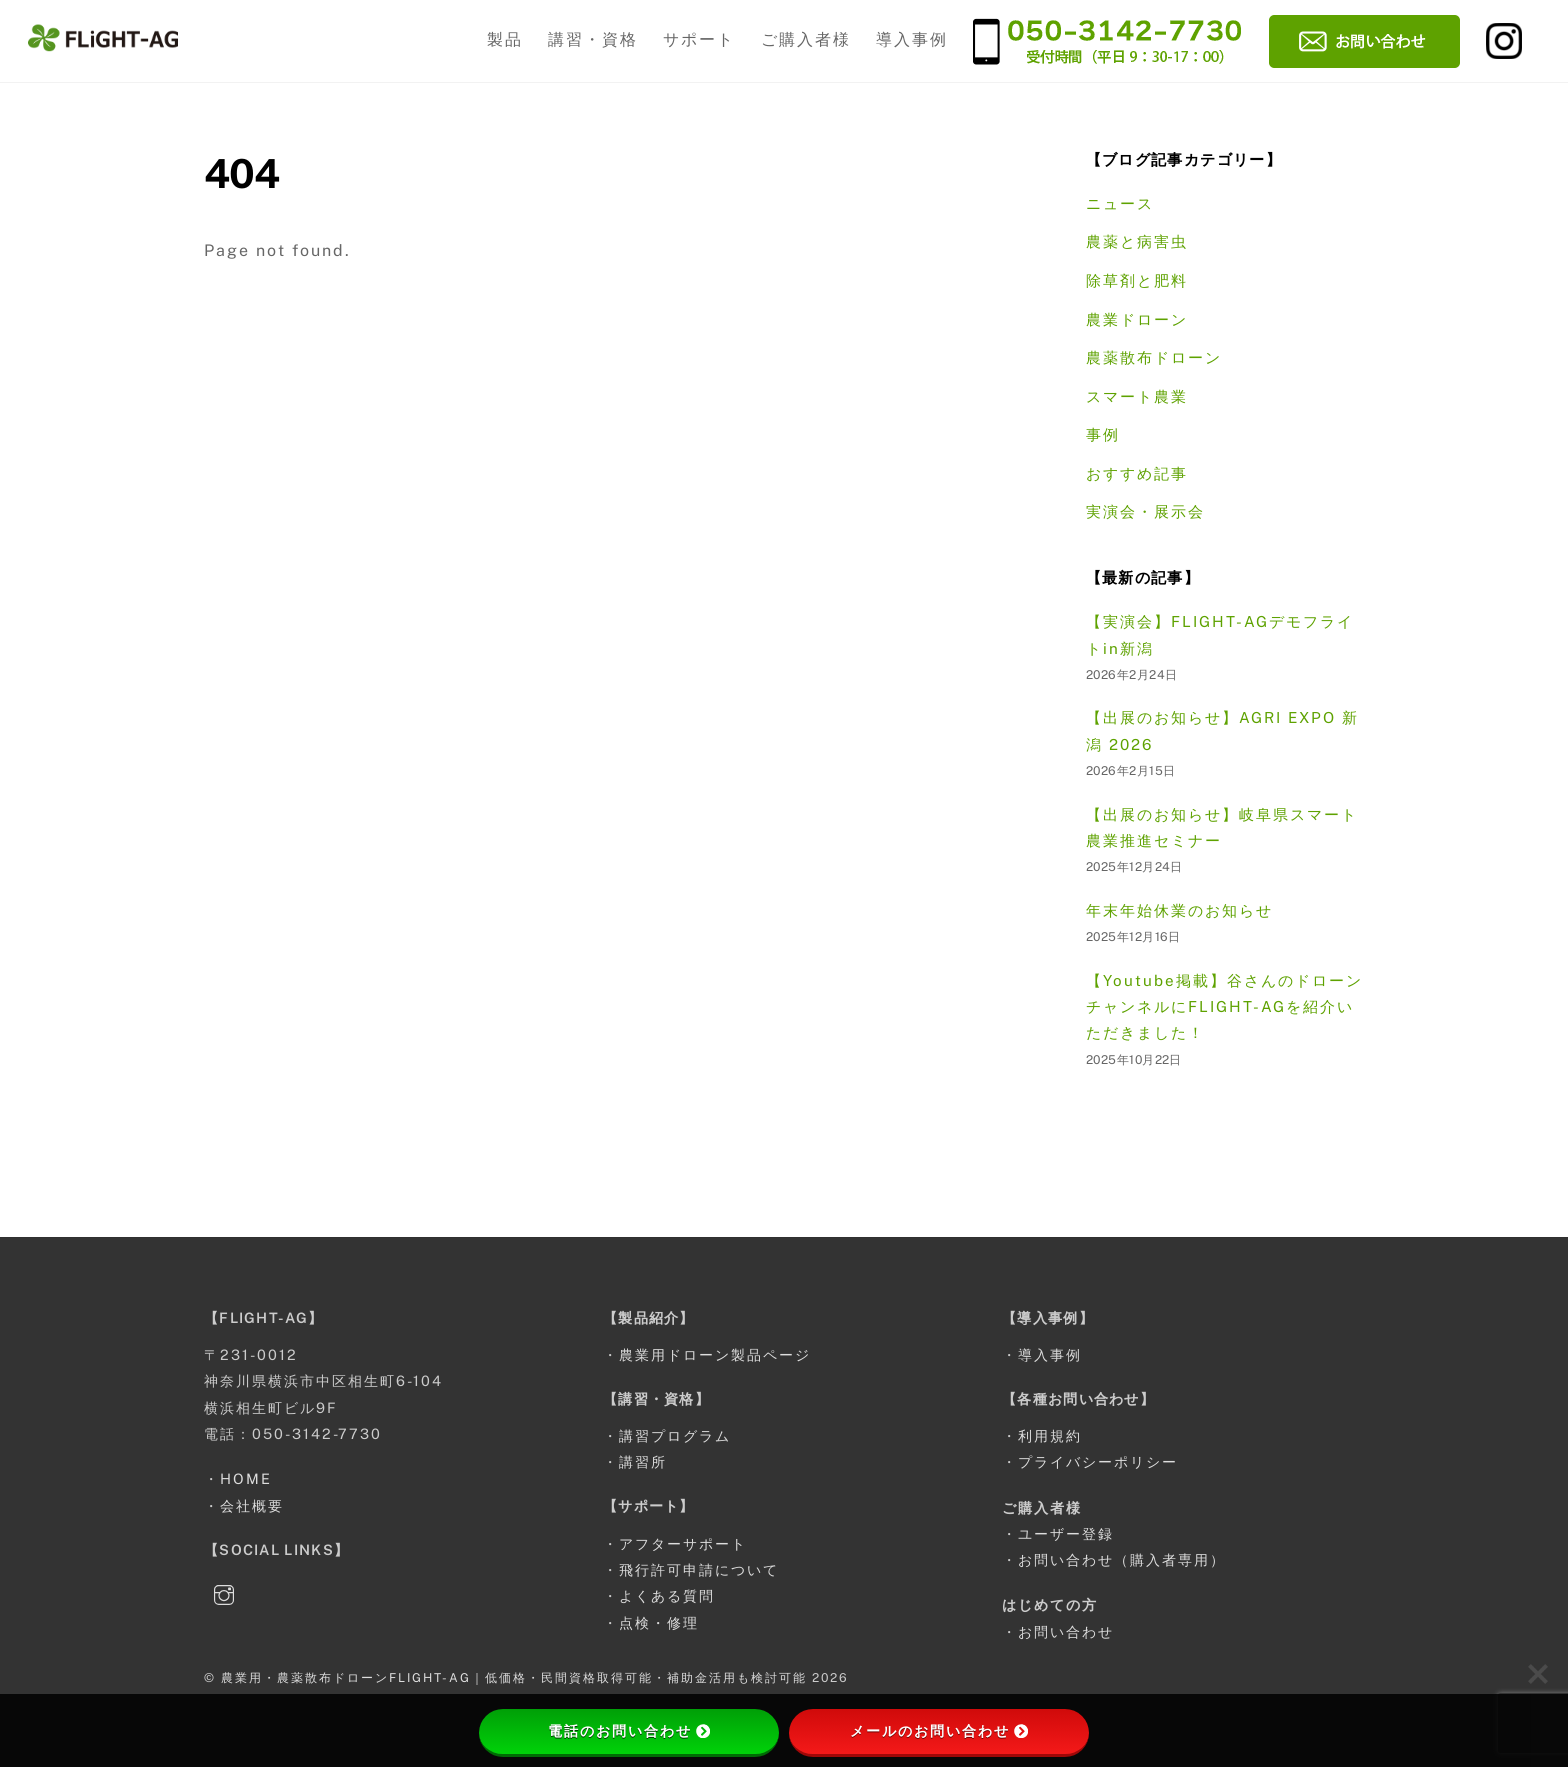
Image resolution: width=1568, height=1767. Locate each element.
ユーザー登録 (1066, 1533)
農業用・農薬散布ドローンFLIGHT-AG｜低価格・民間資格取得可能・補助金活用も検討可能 (514, 1677)
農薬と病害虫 (1137, 241)
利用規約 (1050, 1435)
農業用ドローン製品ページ (715, 1354)
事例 (1103, 434)
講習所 (643, 1461)
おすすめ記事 (1137, 473)
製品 (505, 39)
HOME (246, 1478)
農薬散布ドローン (1154, 357)
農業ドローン (1137, 319)
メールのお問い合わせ (939, 1731)
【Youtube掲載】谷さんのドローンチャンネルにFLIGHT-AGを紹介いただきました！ (1224, 1007)
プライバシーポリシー (1098, 1461)
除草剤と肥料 (1137, 280)
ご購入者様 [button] (806, 39)
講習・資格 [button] (593, 39)
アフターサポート (683, 1543)
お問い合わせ (1066, 1631)
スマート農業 (1137, 396)
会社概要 (252, 1505)
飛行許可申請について (699, 1569)
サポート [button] (699, 39)
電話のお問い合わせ (629, 1731)
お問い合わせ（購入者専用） (1122, 1559)
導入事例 (912, 39)
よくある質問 (667, 1595)
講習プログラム (675, 1435)
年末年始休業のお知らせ (1179, 910)
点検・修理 (659, 1622)
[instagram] (224, 1591)
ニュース (1120, 203)
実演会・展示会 (1145, 511)
